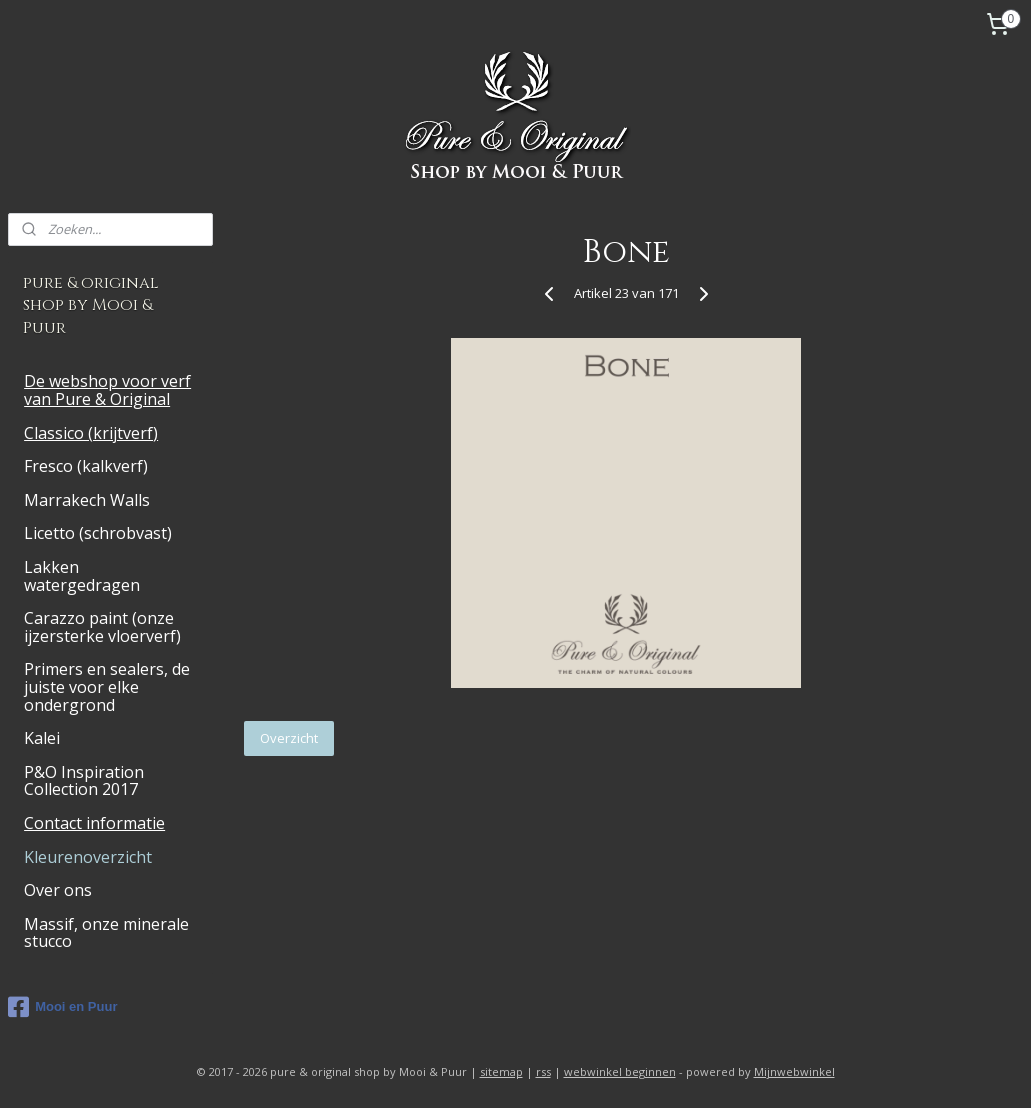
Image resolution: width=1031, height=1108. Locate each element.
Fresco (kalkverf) (86, 466)
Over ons (58, 890)
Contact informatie (94, 823)
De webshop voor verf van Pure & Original (107, 390)
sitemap (501, 1071)
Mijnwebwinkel (794, 1071)
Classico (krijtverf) (91, 433)
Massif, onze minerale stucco (106, 933)
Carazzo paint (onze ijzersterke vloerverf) (102, 627)
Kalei (42, 738)
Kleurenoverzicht (88, 857)
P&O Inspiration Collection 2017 (84, 781)
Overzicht (289, 738)
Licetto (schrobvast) (98, 533)
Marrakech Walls (87, 500)
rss (543, 1071)
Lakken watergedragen (82, 576)
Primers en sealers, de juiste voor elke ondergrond (107, 686)
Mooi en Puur (62, 1007)
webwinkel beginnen (620, 1071)
